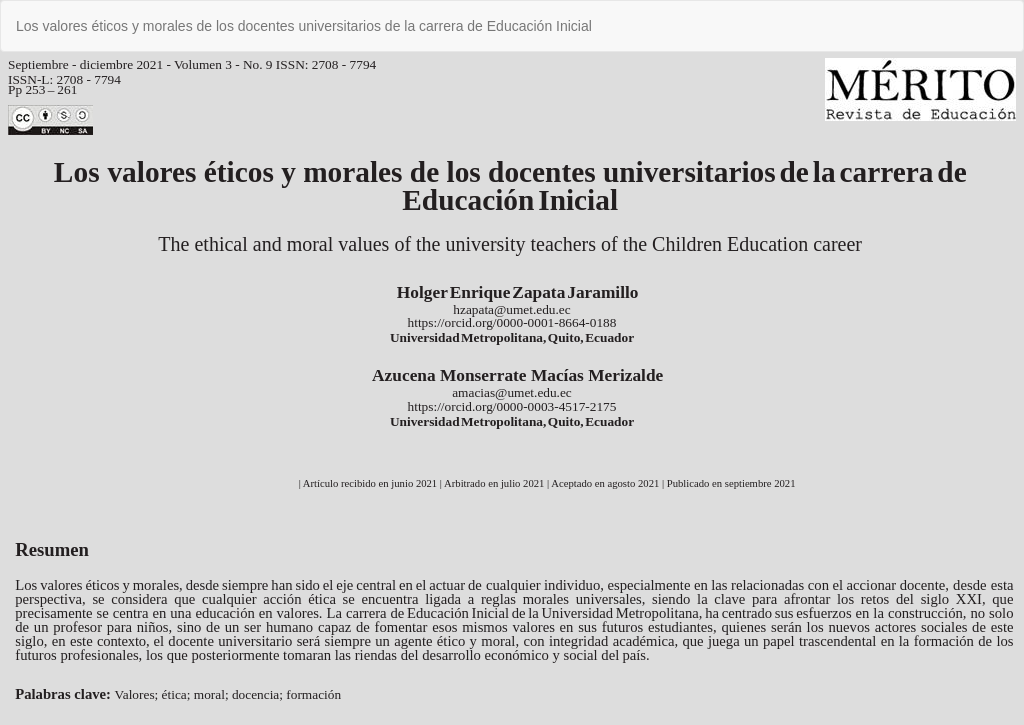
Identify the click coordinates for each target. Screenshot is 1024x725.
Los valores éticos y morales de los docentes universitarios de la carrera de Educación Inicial (304, 26)
